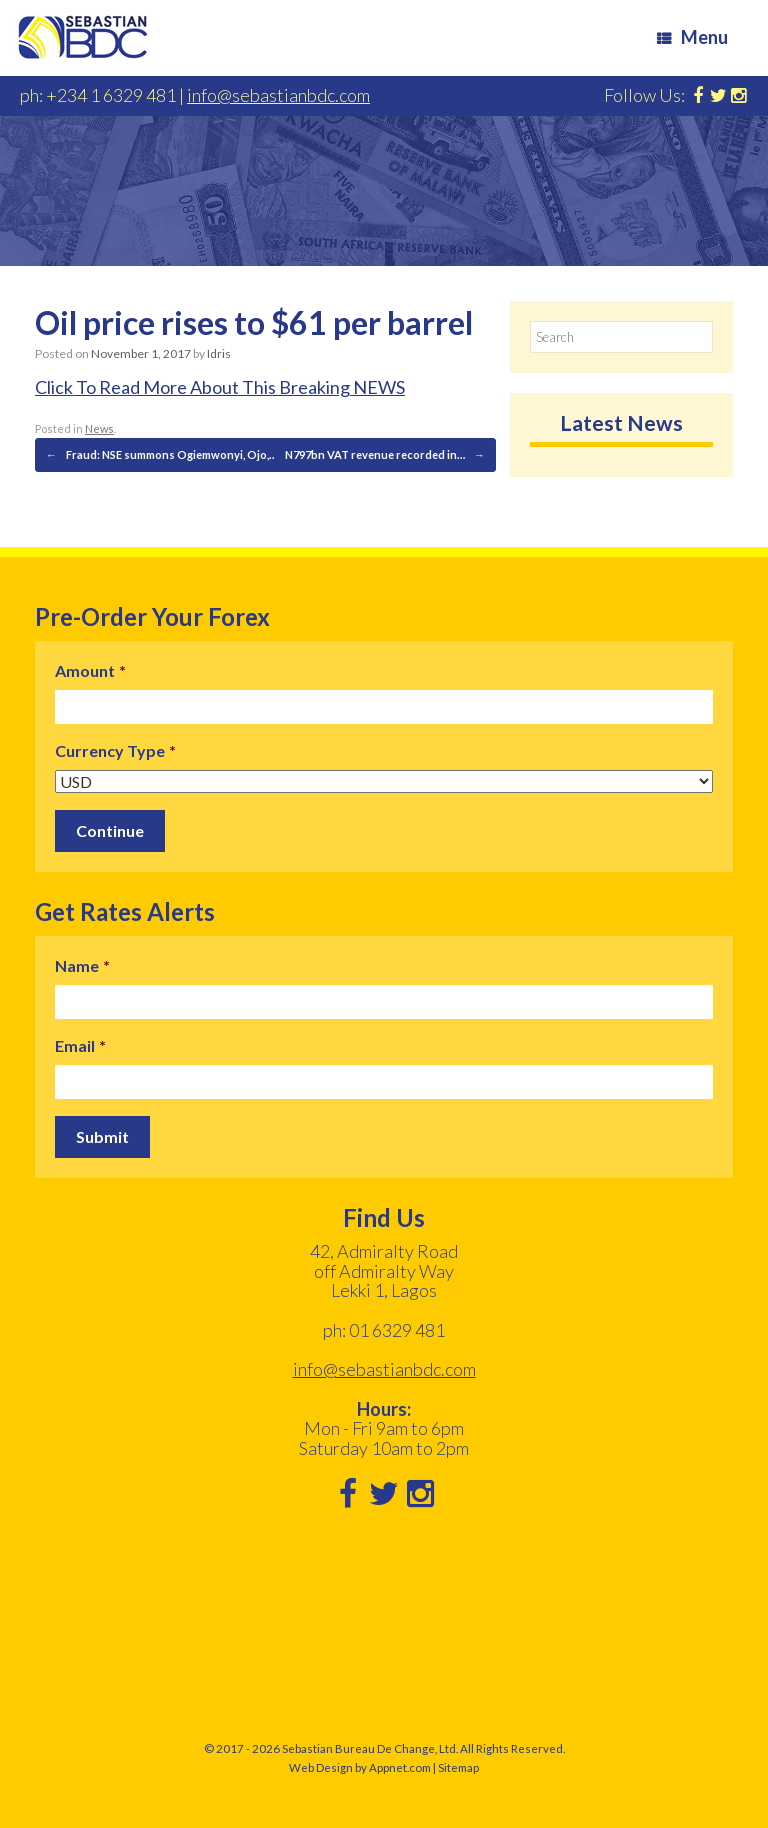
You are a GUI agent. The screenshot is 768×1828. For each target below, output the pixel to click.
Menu (692, 37)
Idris (219, 353)
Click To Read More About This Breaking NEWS (220, 387)
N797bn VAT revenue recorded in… (385, 455)
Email (80, 1045)
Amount (90, 670)
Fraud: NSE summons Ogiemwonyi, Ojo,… (161, 455)
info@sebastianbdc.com (278, 95)
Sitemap (458, 1767)
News (99, 428)
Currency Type (115, 750)
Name (82, 965)
